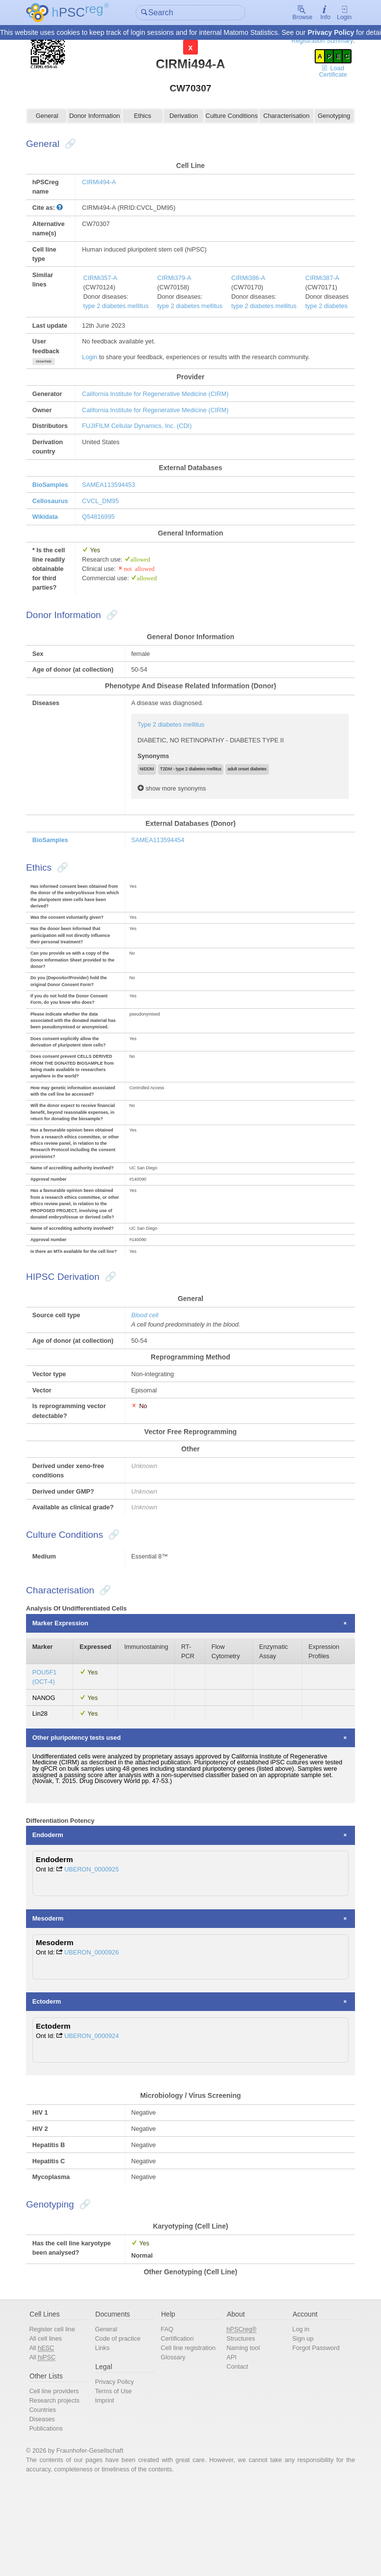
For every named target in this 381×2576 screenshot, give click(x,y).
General (52, 116)
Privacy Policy (330, 33)
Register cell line (58, 2415)
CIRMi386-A (256, 280)
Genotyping (329, 116)
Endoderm (54, 1915)
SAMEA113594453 (114, 490)
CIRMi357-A (106, 280)
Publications (52, 2516)
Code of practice (121, 2425)
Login (338, 13)
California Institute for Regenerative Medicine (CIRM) (161, 398)
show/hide (50, 366)
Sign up (299, 2425)
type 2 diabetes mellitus (122, 309)
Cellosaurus (56, 506)
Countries (48, 2497)
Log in (297, 2415)
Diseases (48, 2507)
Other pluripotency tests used (83, 1815)
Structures (239, 2425)
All (47, 2435)
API (230, 2444)
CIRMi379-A (181, 280)
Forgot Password (313, 2434)
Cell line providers (60, 2479)
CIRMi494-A (104, 184)
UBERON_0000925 (98, 1949)
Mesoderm (54, 1999)
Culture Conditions (230, 116)
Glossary (174, 2444)
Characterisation (283, 116)
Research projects (60, 2488)
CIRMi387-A (331, 280)
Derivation (183, 116)
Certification (178, 2425)
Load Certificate (328, 72)
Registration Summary (316, 41)
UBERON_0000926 (98, 2034)
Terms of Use (117, 2479)
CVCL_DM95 (106, 506)
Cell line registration (190, 2434)
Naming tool (242, 2434)
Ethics (144, 116)
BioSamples (56, 490)
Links (105, 2434)
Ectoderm (53, 2084)
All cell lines (51, 2425)
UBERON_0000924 (98, 2118)
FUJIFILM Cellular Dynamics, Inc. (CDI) (143, 431)
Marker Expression (66, 1699)
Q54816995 (104, 523)
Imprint (108, 2488)
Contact (236, 2454)
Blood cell (147, 1368)
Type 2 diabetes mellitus (174, 743)
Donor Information (98, 116)
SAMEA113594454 (161, 861)
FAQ (168, 2415)
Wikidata (51, 523)
